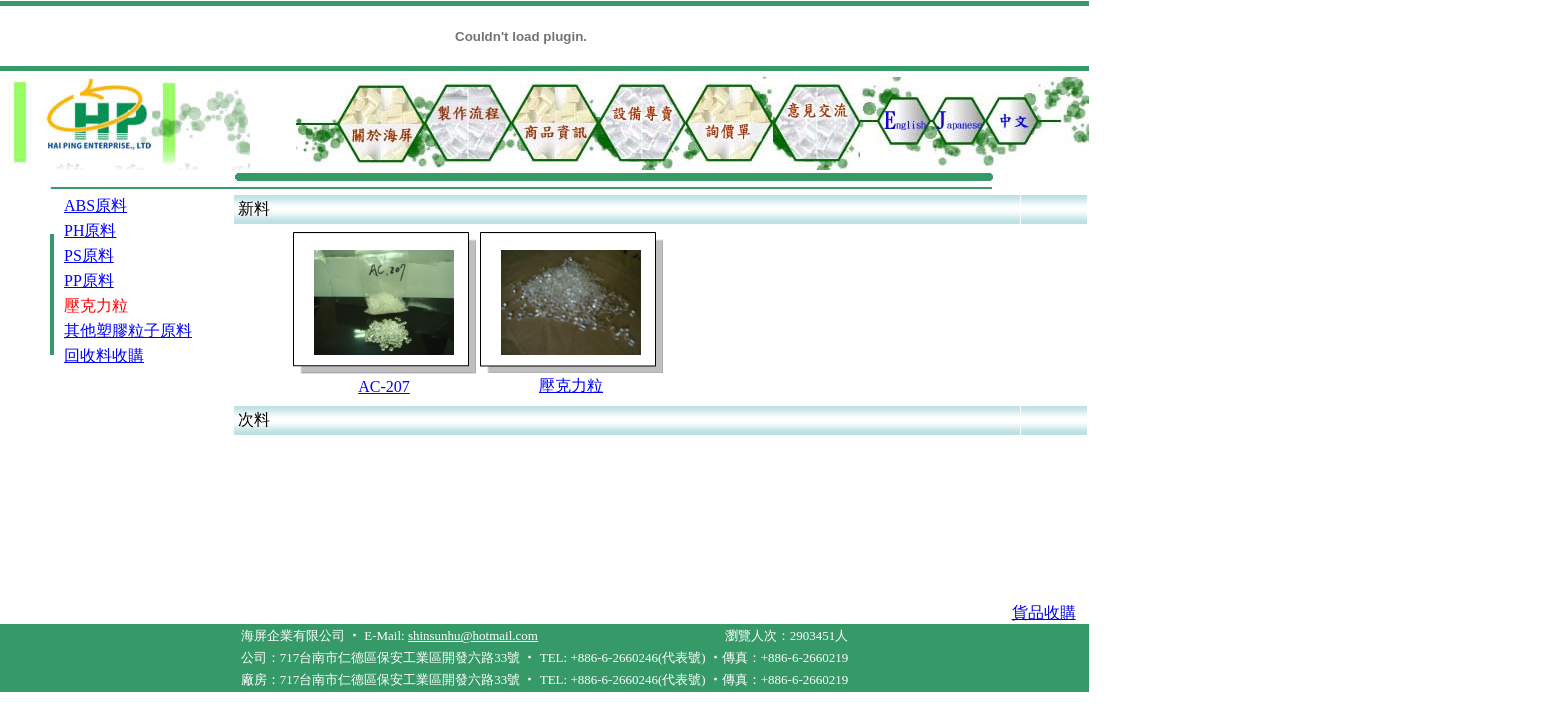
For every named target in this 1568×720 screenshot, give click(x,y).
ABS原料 (95, 205)
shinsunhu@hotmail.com (473, 635)
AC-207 (384, 386)
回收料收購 (104, 355)
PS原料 (89, 255)
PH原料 (90, 230)
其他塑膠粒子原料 (128, 330)
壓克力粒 (571, 385)
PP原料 (89, 280)
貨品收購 (1044, 612)
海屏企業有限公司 (293, 635)
